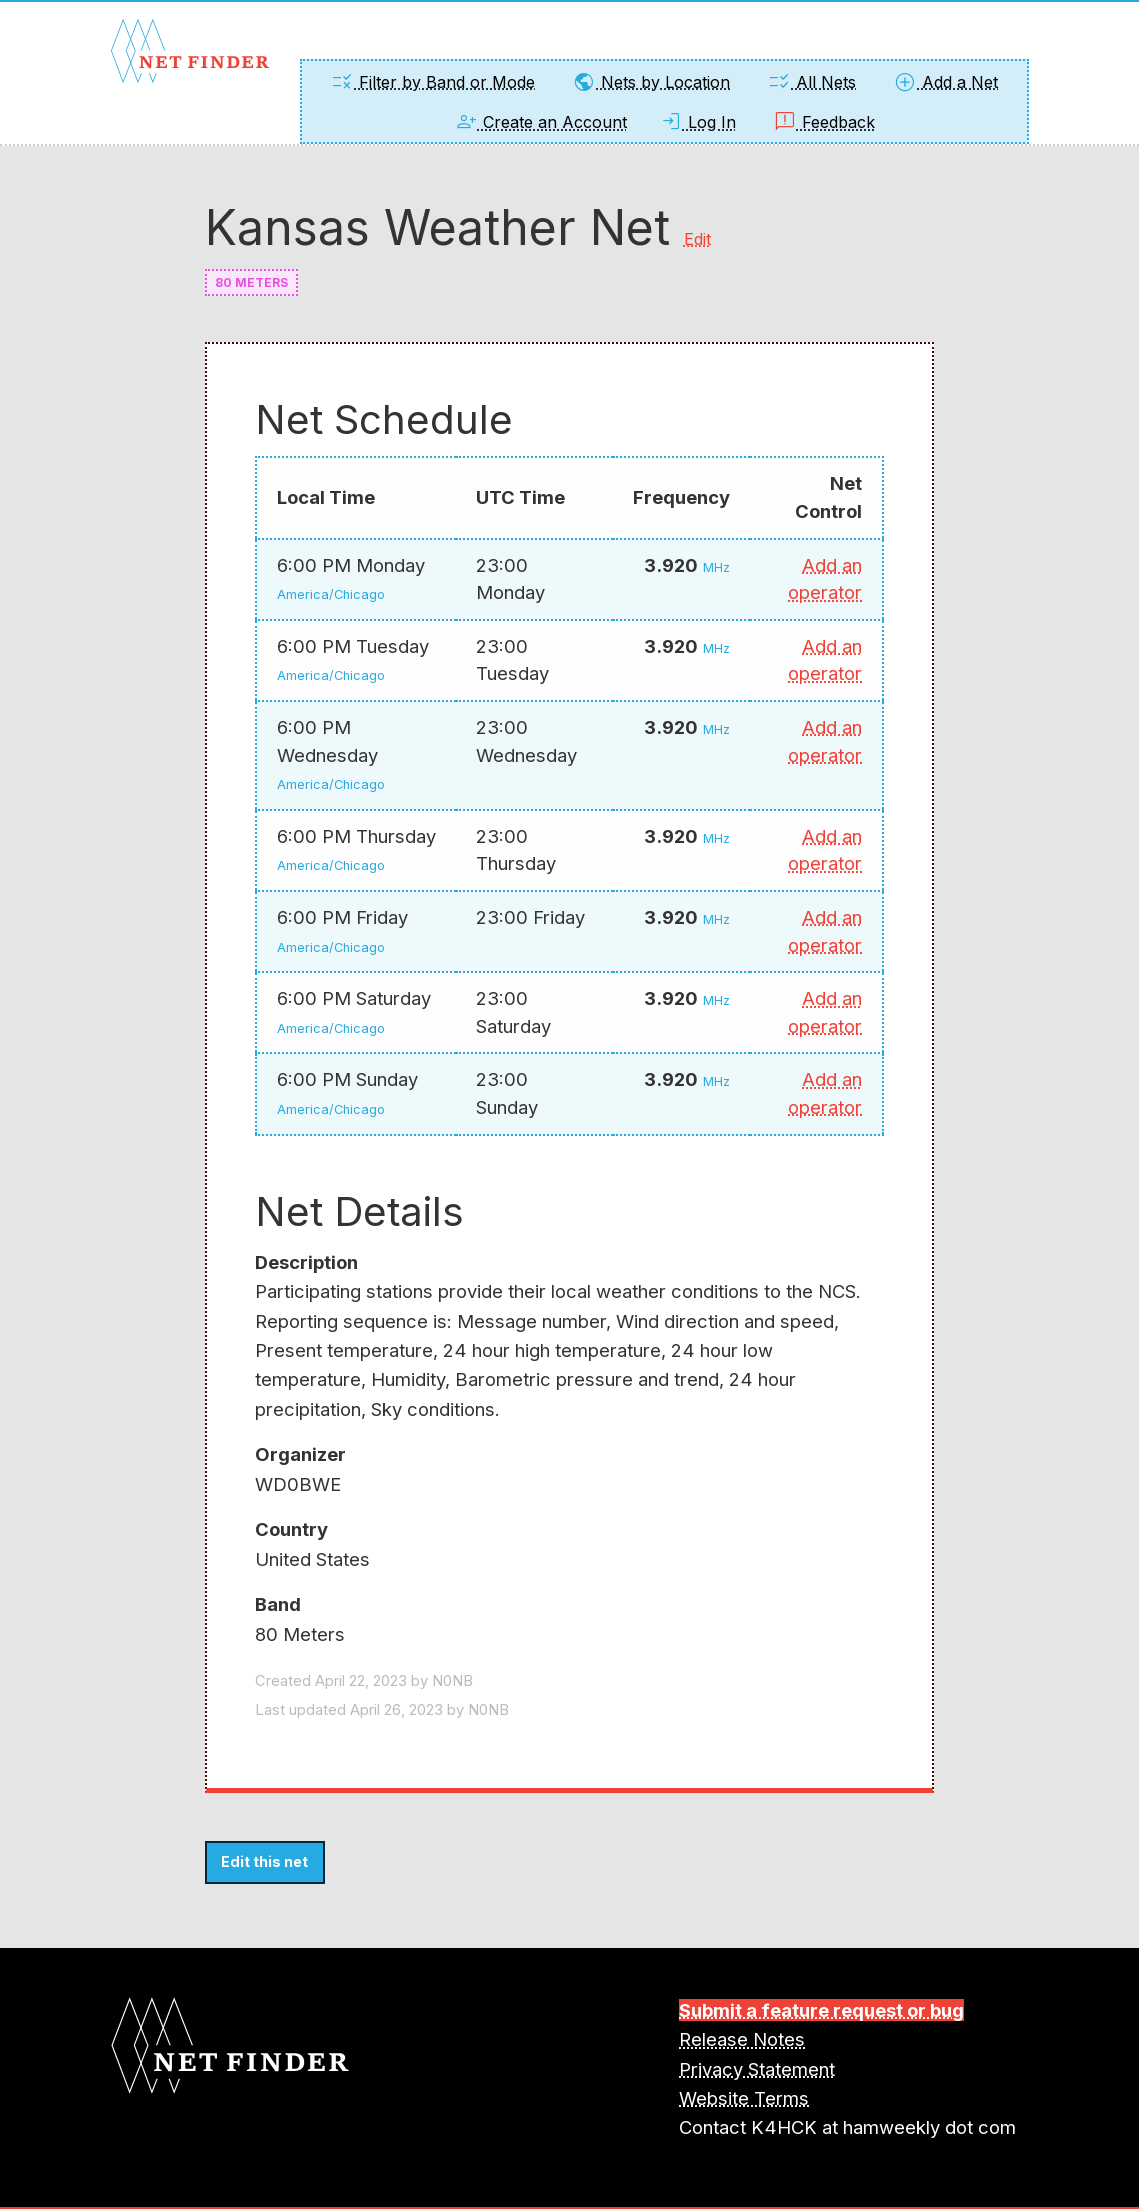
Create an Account (540, 122)
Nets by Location (651, 82)
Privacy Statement (757, 2069)
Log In (697, 122)
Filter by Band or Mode (432, 82)
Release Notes (742, 2039)
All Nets (811, 82)
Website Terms (744, 2098)
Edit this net (264, 1861)
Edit (697, 239)
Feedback (824, 122)
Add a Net (945, 82)
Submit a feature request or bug (821, 2010)
